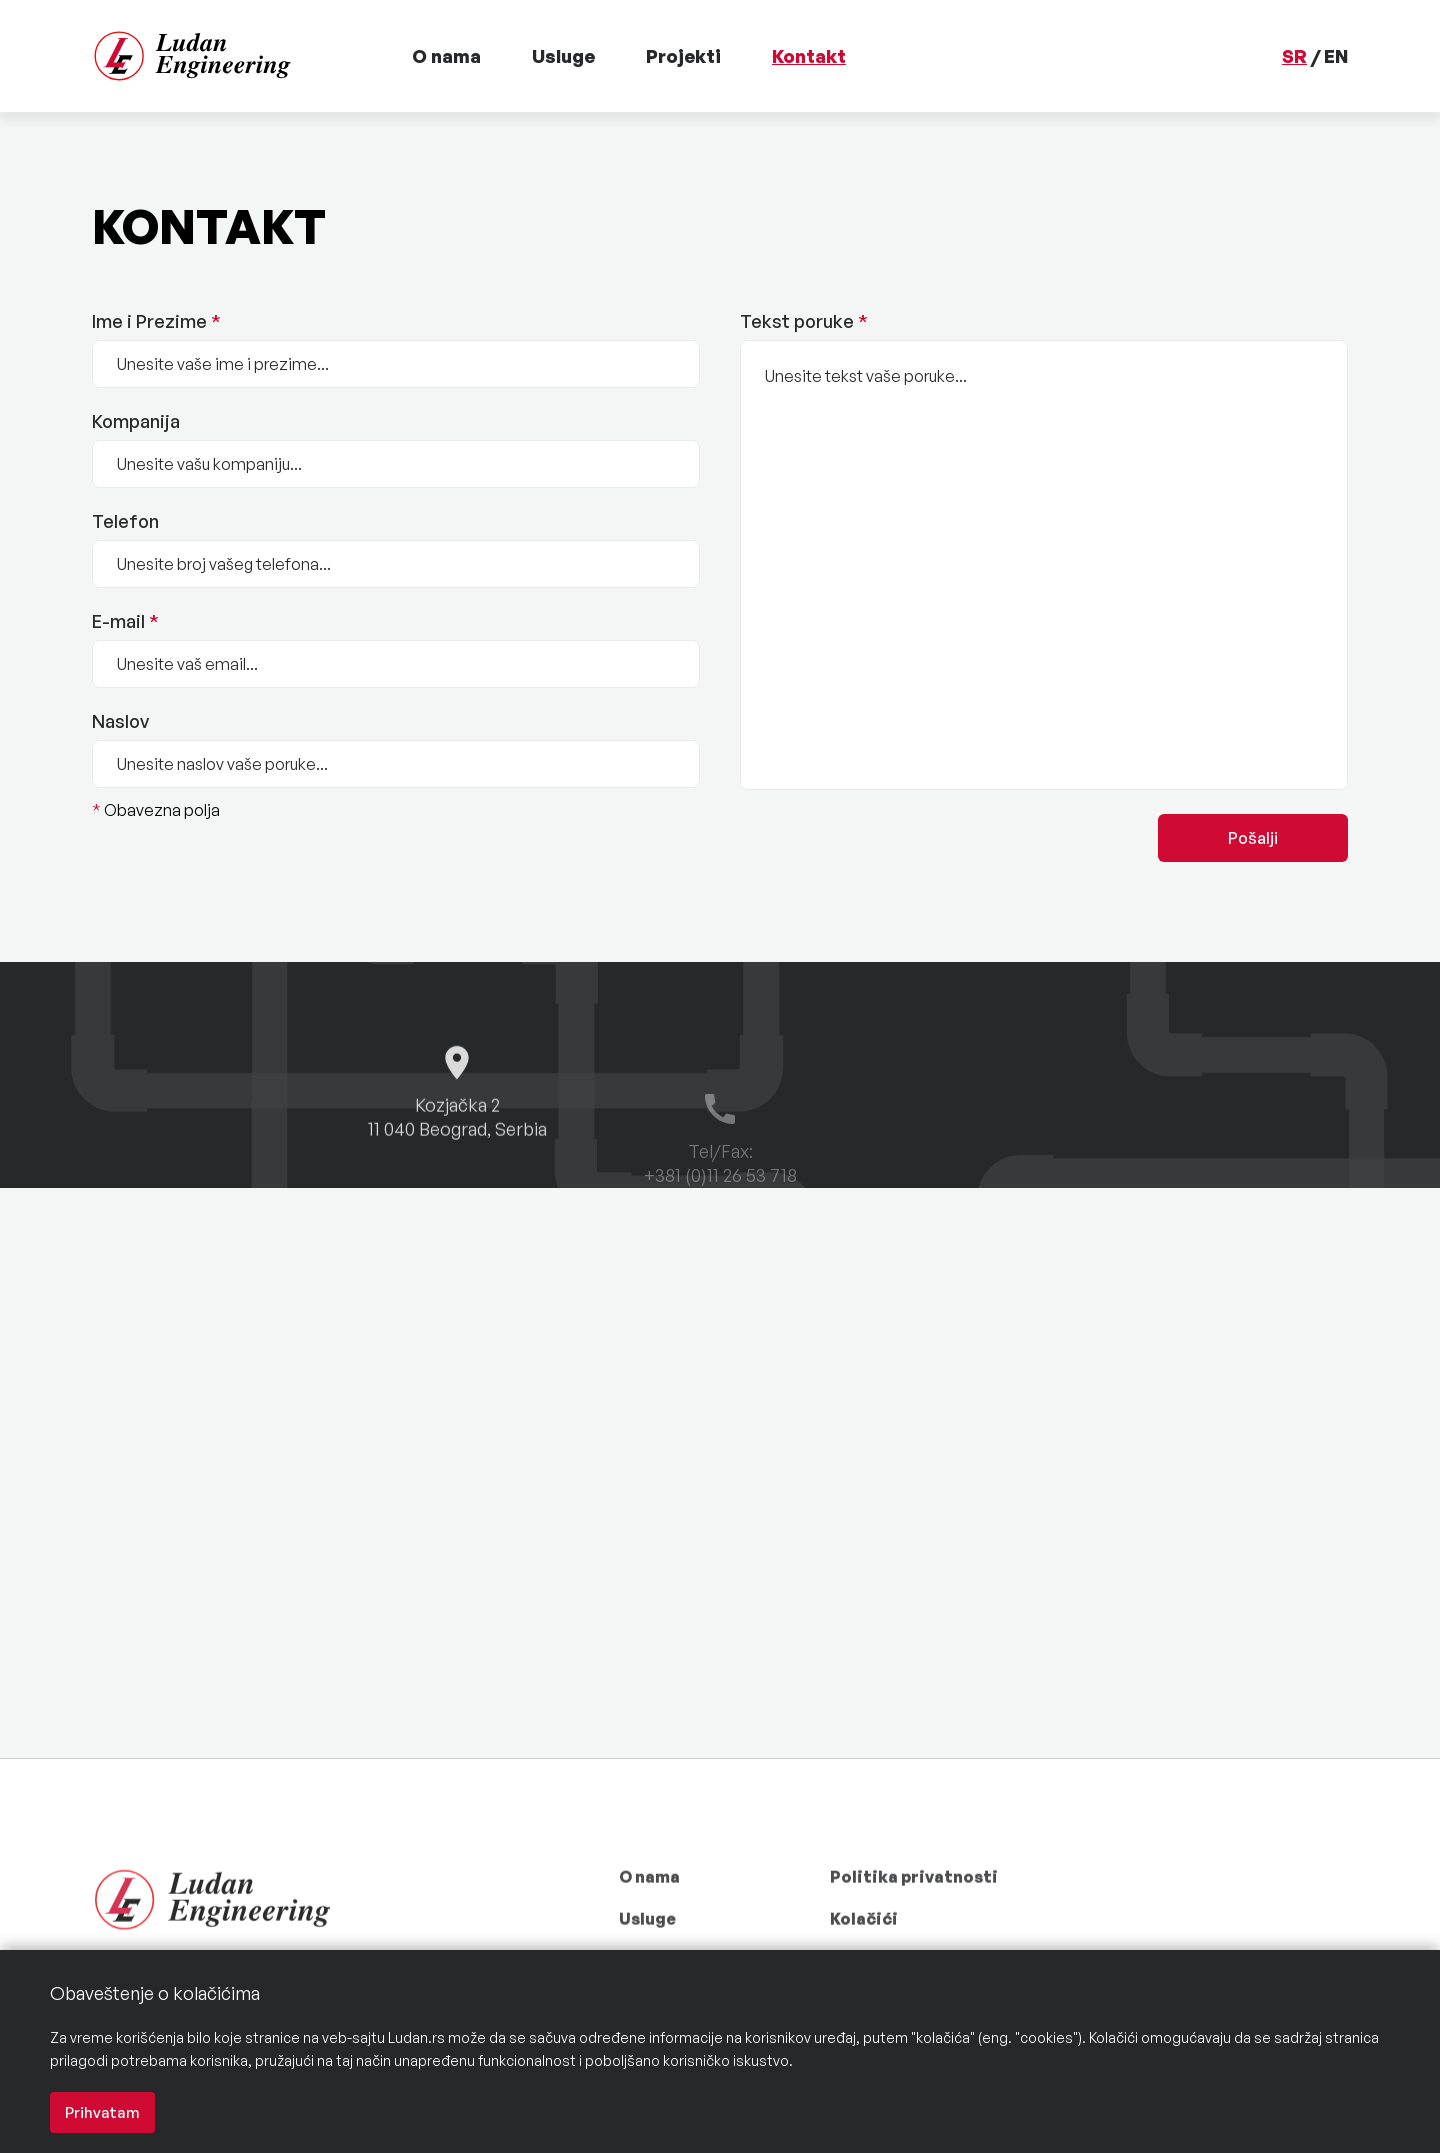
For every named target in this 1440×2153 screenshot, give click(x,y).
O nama (446, 56)
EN (1336, 56)
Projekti (683, 56)
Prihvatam (102, 2112)
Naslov (120, 722)
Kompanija (136, 422)
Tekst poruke (804, 322)
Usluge (563, 56)
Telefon (125, 522)
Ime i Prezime (156, 322)
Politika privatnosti (914, 1912)
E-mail (125, 622)
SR (1294, 56)
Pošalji (1253, 838)
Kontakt (809, 56)
